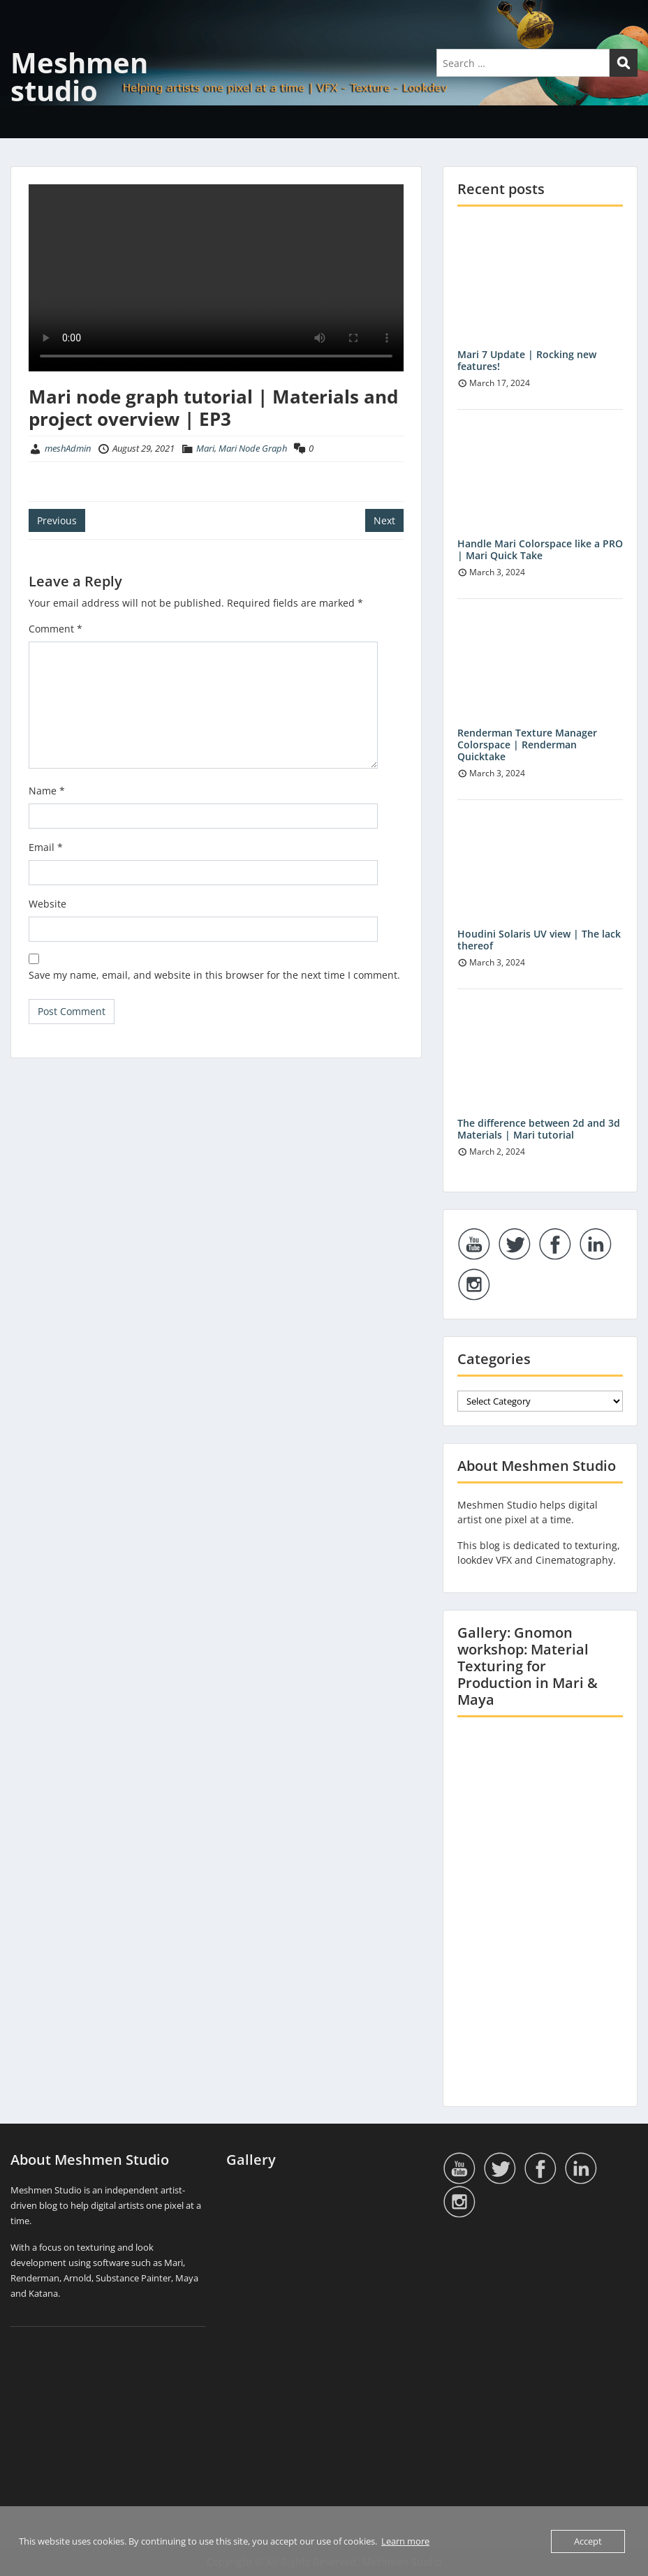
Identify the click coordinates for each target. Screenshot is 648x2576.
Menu (25, 39)
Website (47, 903)
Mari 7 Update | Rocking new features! (526, 360)
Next (384, 520)
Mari (205, 448)
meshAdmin (68, 448)
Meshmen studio (79, 76)
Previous (57, 520)
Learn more (405, 2541)
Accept (588, 2541)
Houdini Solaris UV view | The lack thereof (539, 939)
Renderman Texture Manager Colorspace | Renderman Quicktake (527, 744)
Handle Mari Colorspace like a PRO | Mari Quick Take (540, 549)
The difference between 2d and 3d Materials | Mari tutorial (538, 1128)
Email (46, 847)
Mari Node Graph (253, 448)
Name (47, 790)
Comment (55, 628)
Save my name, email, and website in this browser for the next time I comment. (214, 975)
